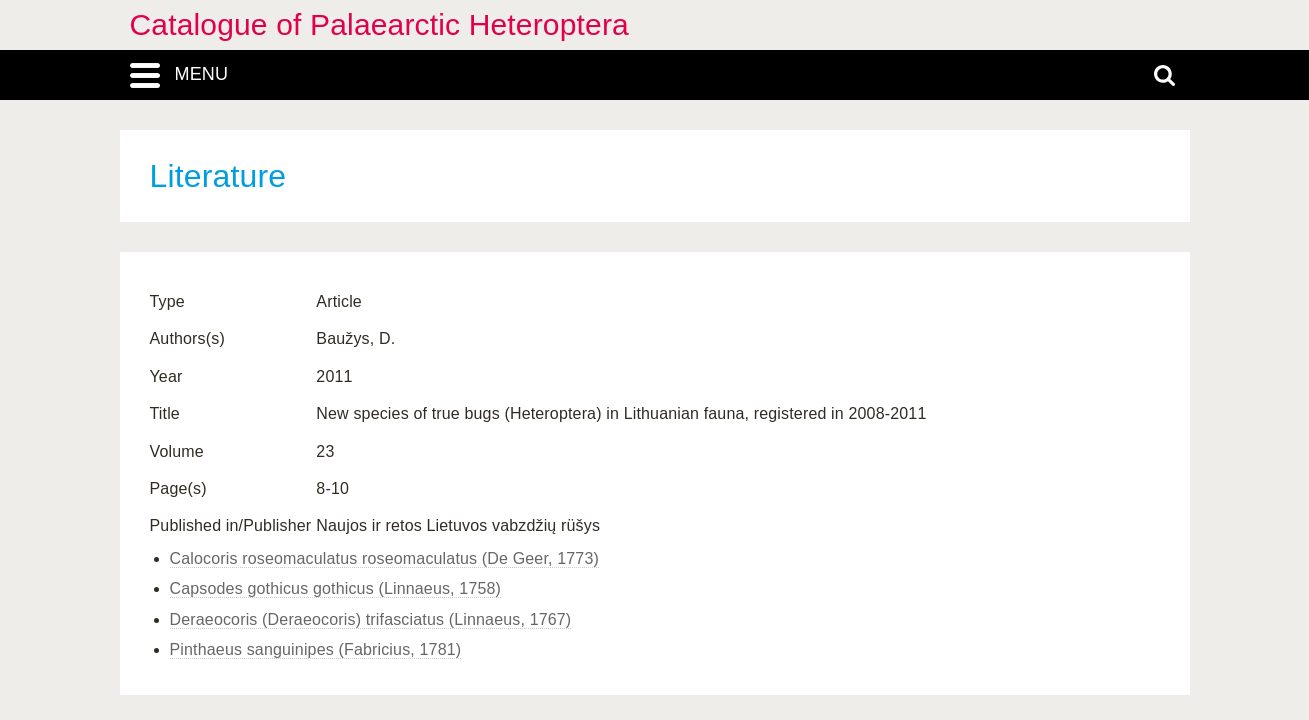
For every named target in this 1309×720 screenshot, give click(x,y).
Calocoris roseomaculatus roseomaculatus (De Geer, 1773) (384, 558)
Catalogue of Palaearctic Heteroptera (379, 24)
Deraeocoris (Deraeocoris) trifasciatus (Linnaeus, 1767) (371, 619)
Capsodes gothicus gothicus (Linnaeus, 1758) (336, 588)
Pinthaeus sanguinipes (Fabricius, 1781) (316, 649)
